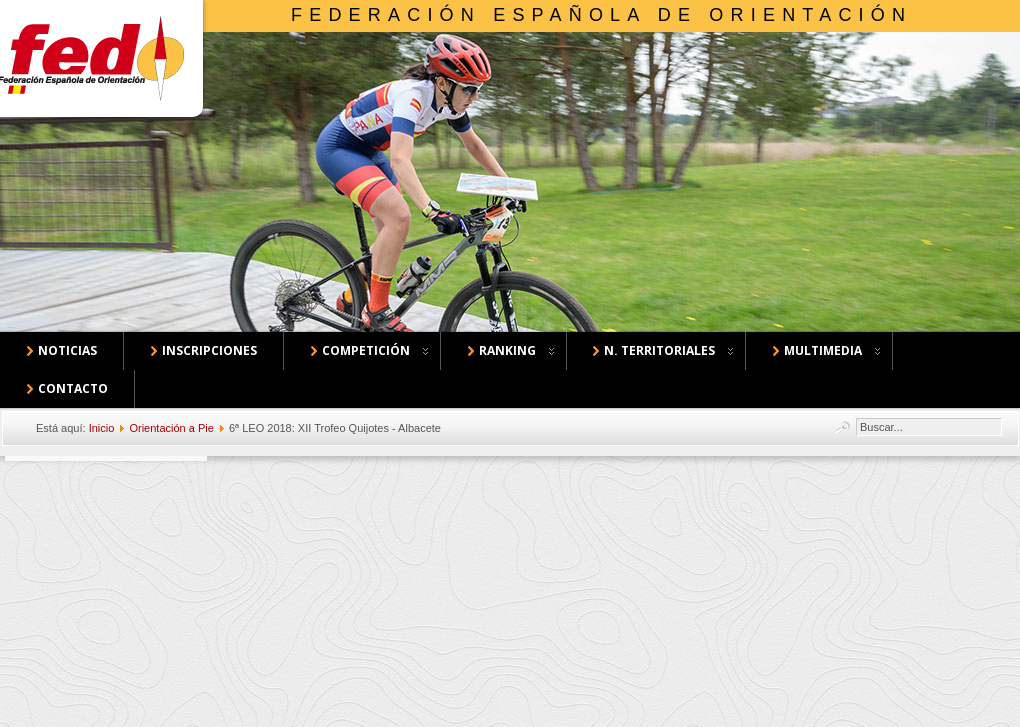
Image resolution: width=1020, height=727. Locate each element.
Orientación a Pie (171, 428)
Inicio (102, 428)
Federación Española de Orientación (601, 15)
